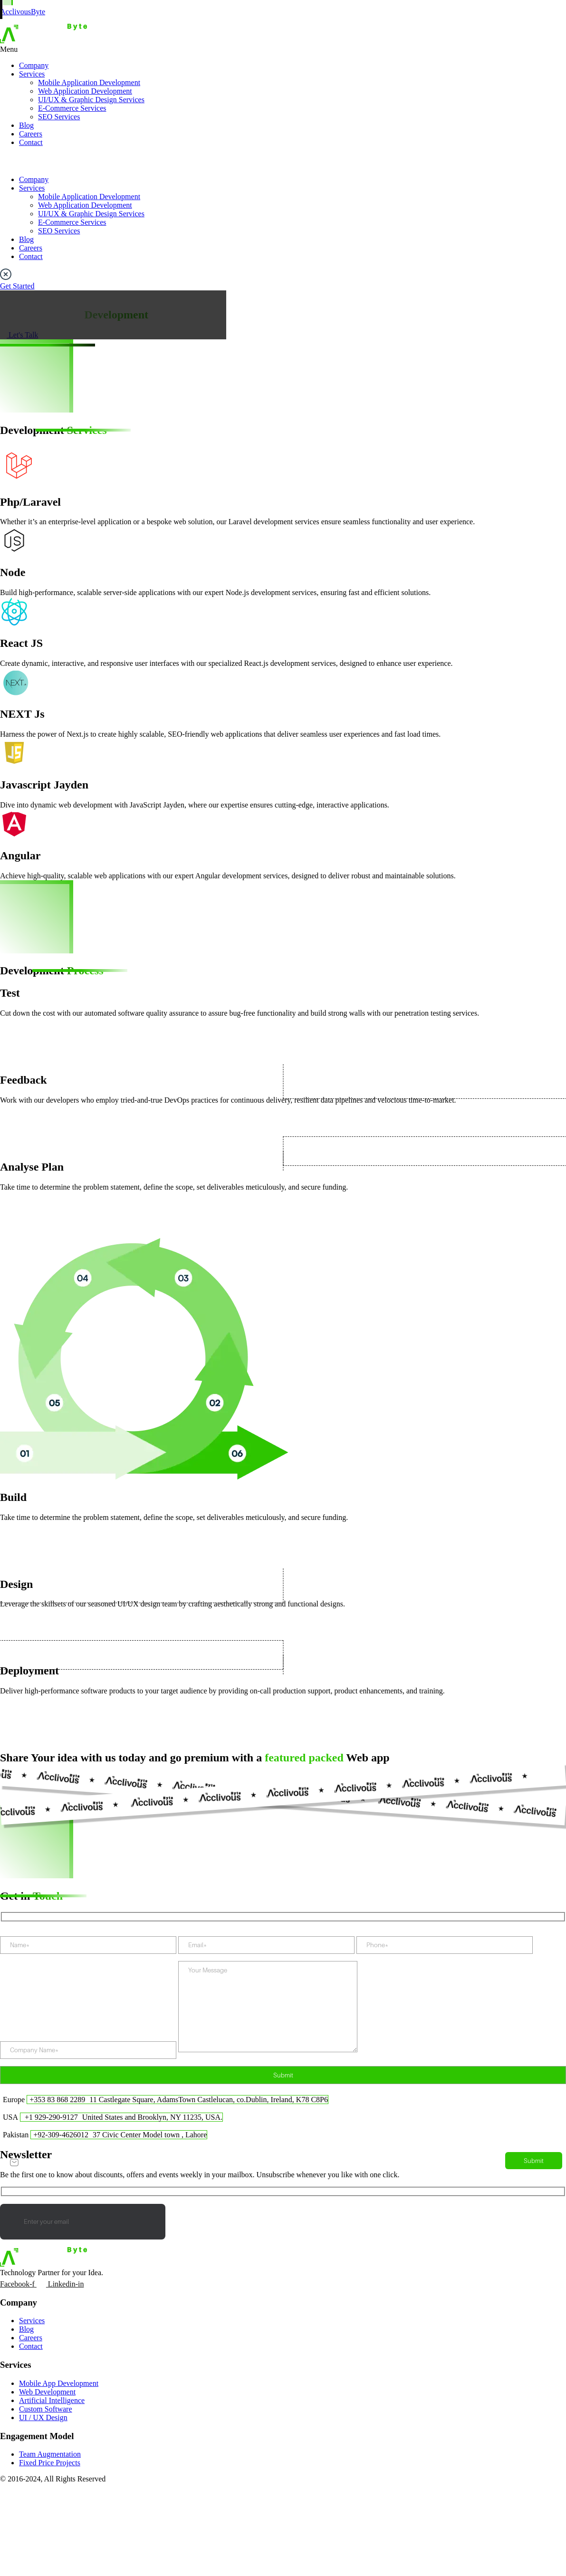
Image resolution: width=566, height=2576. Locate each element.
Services (32, 74)
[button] (283, 49)
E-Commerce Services (72, 108)
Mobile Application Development (89, 82)
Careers (30, 134)
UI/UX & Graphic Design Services (91, 100)
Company (33, 65)
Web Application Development (85, 91)
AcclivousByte (22, 12)
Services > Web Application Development (64, 294)
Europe (14, 2099)
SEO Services (59, 117)
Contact (31, 142)
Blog (26, 125)
